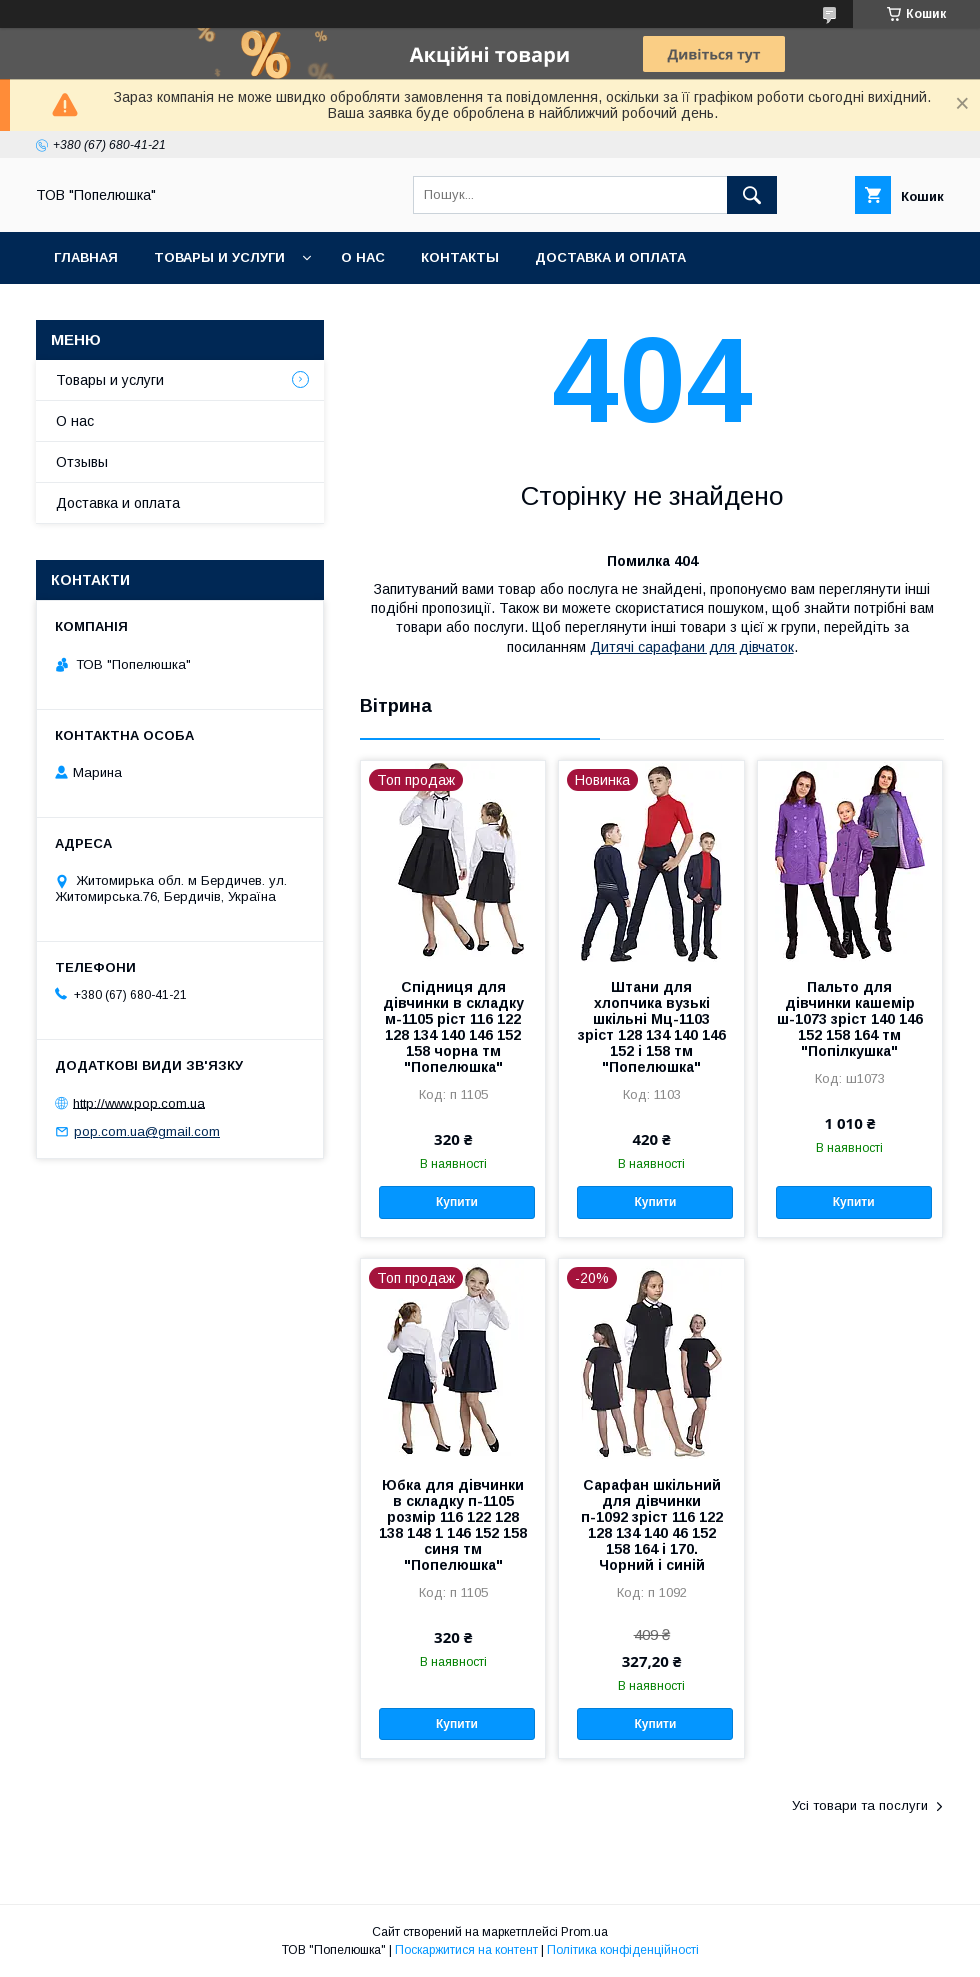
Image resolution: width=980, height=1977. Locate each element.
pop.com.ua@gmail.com (147, 1131)
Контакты (460, 257)
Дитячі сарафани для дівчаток (692, 647)
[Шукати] (752, 195)
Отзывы (82, 462)
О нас (363, 257)
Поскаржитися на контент (466, 1950)
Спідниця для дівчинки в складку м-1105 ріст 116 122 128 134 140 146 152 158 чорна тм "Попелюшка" (453, 1027)
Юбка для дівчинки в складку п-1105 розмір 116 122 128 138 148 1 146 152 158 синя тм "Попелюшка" (453, 1525)
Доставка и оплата (610, 257)
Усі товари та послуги (860, 1805)
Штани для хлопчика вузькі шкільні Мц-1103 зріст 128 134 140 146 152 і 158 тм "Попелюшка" (652, 1027)
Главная (86, 257)
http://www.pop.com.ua (139, 1102)
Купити (457, 1202)
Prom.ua (584, 1932)
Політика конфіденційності (623, 1950)
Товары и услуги (219, 257)
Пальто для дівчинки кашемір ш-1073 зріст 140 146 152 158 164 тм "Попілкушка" (850, 1019)
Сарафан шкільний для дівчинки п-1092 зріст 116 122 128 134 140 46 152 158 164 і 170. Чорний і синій (652, 1525)
